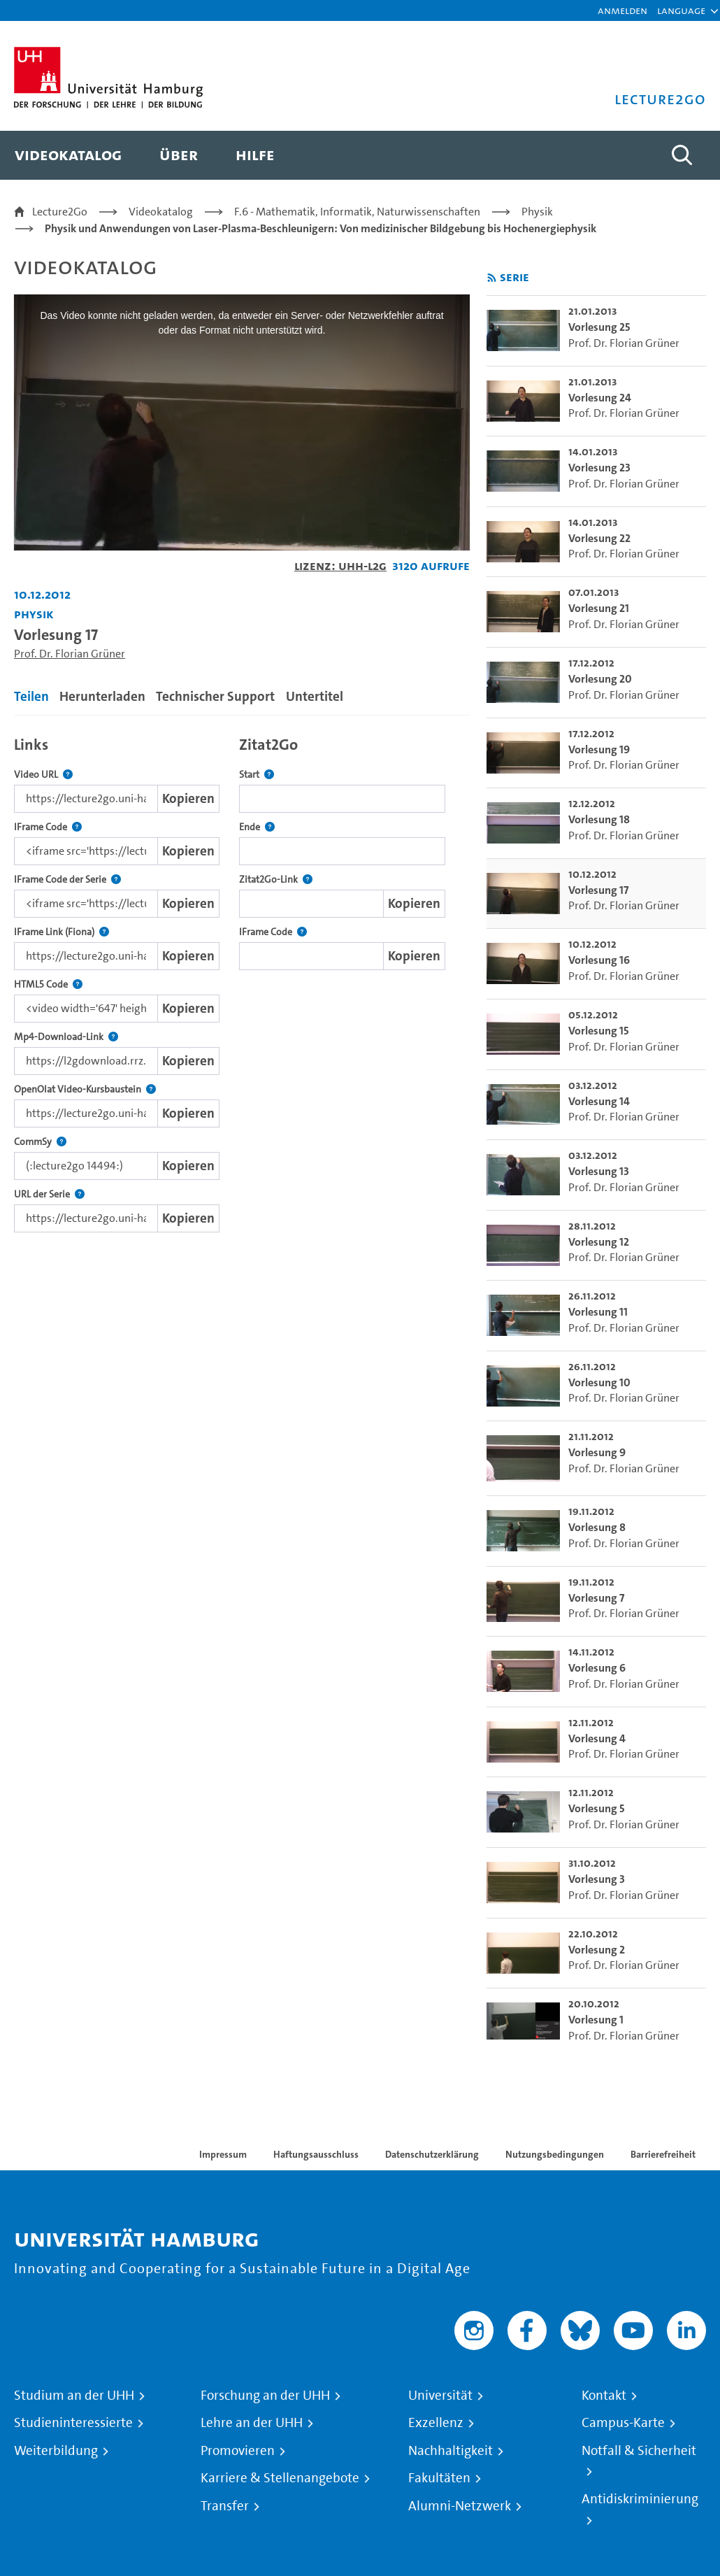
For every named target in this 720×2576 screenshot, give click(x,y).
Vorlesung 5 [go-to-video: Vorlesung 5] (596, 1808)
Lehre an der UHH (252, 2423)
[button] (681, 10)
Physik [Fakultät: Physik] (34, 613)
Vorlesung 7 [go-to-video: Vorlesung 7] (596, 1598)
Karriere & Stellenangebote (280, 2478)
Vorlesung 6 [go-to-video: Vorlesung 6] (597, 1667)
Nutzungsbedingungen (554, 2154)
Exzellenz (435, 2423)
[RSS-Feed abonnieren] (492, 278)
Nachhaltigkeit (450, 2451)
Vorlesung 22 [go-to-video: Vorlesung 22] (599, 538)
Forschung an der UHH (265, 2395)
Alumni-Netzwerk (459, 2506)
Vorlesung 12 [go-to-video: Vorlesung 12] (598, 1241)
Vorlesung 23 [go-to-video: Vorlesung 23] (599, 467)
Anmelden (622, 10)
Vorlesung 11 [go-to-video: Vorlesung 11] (598, 1311)
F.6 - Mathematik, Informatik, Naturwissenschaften (357, 211)
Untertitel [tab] (314, 696)
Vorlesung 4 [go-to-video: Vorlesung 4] (597, 1738)
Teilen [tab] (31, 696)
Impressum (223, 2154)
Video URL (43, 774)
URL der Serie (49, 1194)
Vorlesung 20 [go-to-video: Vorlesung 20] (600, 678)
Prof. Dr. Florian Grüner (69, 653)
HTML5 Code (48, 984)
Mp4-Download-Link (66, 1037)
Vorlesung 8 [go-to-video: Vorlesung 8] (597, 1527)
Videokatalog (161, 211)
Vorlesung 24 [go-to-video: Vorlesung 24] (599, 397)
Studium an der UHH (74, 2395)
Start (256, 774)
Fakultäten (439, 2478)
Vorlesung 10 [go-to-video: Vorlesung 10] (599, 1382)
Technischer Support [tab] (215, 696)
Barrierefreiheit (663, 2154)
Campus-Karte (623, 2423)
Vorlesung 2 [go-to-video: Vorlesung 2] (596, 1949)
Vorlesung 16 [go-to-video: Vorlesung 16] (599, 960)
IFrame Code (48, 827)
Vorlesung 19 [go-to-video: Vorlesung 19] (599, 749)
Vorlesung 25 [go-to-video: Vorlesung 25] (599, 327)
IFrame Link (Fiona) (61, 932)
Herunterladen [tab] (102, 696)
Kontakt (604, 2395)
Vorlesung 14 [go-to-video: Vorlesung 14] (599, 1101)
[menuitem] (68, 155)
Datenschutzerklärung (432, 2154)
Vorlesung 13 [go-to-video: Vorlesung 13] (598, 1171)
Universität (440, 2395)
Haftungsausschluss (316, 2154)
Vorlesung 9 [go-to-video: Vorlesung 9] (597, 1452)
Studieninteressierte (73, 2423)
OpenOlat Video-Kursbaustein (85, 1089)
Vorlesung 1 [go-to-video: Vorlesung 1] (596, 2019)
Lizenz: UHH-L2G (340, 565)
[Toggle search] (681, 155)
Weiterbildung (56, 2451)
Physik (537, 211)
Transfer (225, 2506)
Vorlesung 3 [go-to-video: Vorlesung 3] (596, 1879)
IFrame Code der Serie (67, 879)
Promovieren (238, 2451)
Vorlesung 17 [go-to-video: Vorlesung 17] (598, 890)
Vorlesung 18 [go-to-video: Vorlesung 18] (599, 819)
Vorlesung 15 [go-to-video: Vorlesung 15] (598, 1030)
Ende (257, 827)
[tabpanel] (242, 981)
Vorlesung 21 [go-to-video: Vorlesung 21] (598, 608)
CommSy (40, 1141)
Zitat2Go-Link (275, 879)
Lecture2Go (59, 211)
